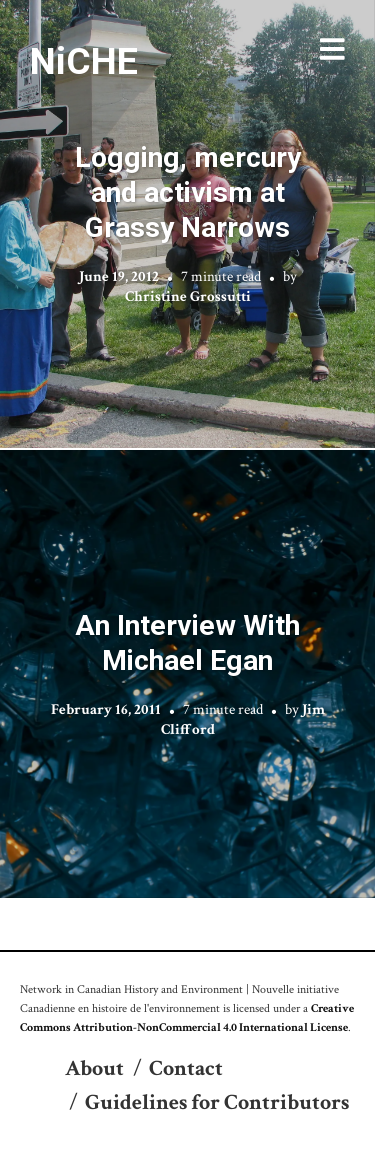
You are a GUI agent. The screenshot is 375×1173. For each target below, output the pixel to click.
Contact (186, 1068)
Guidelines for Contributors (217, 1102)
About (94, 1068)
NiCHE (84, 61)
